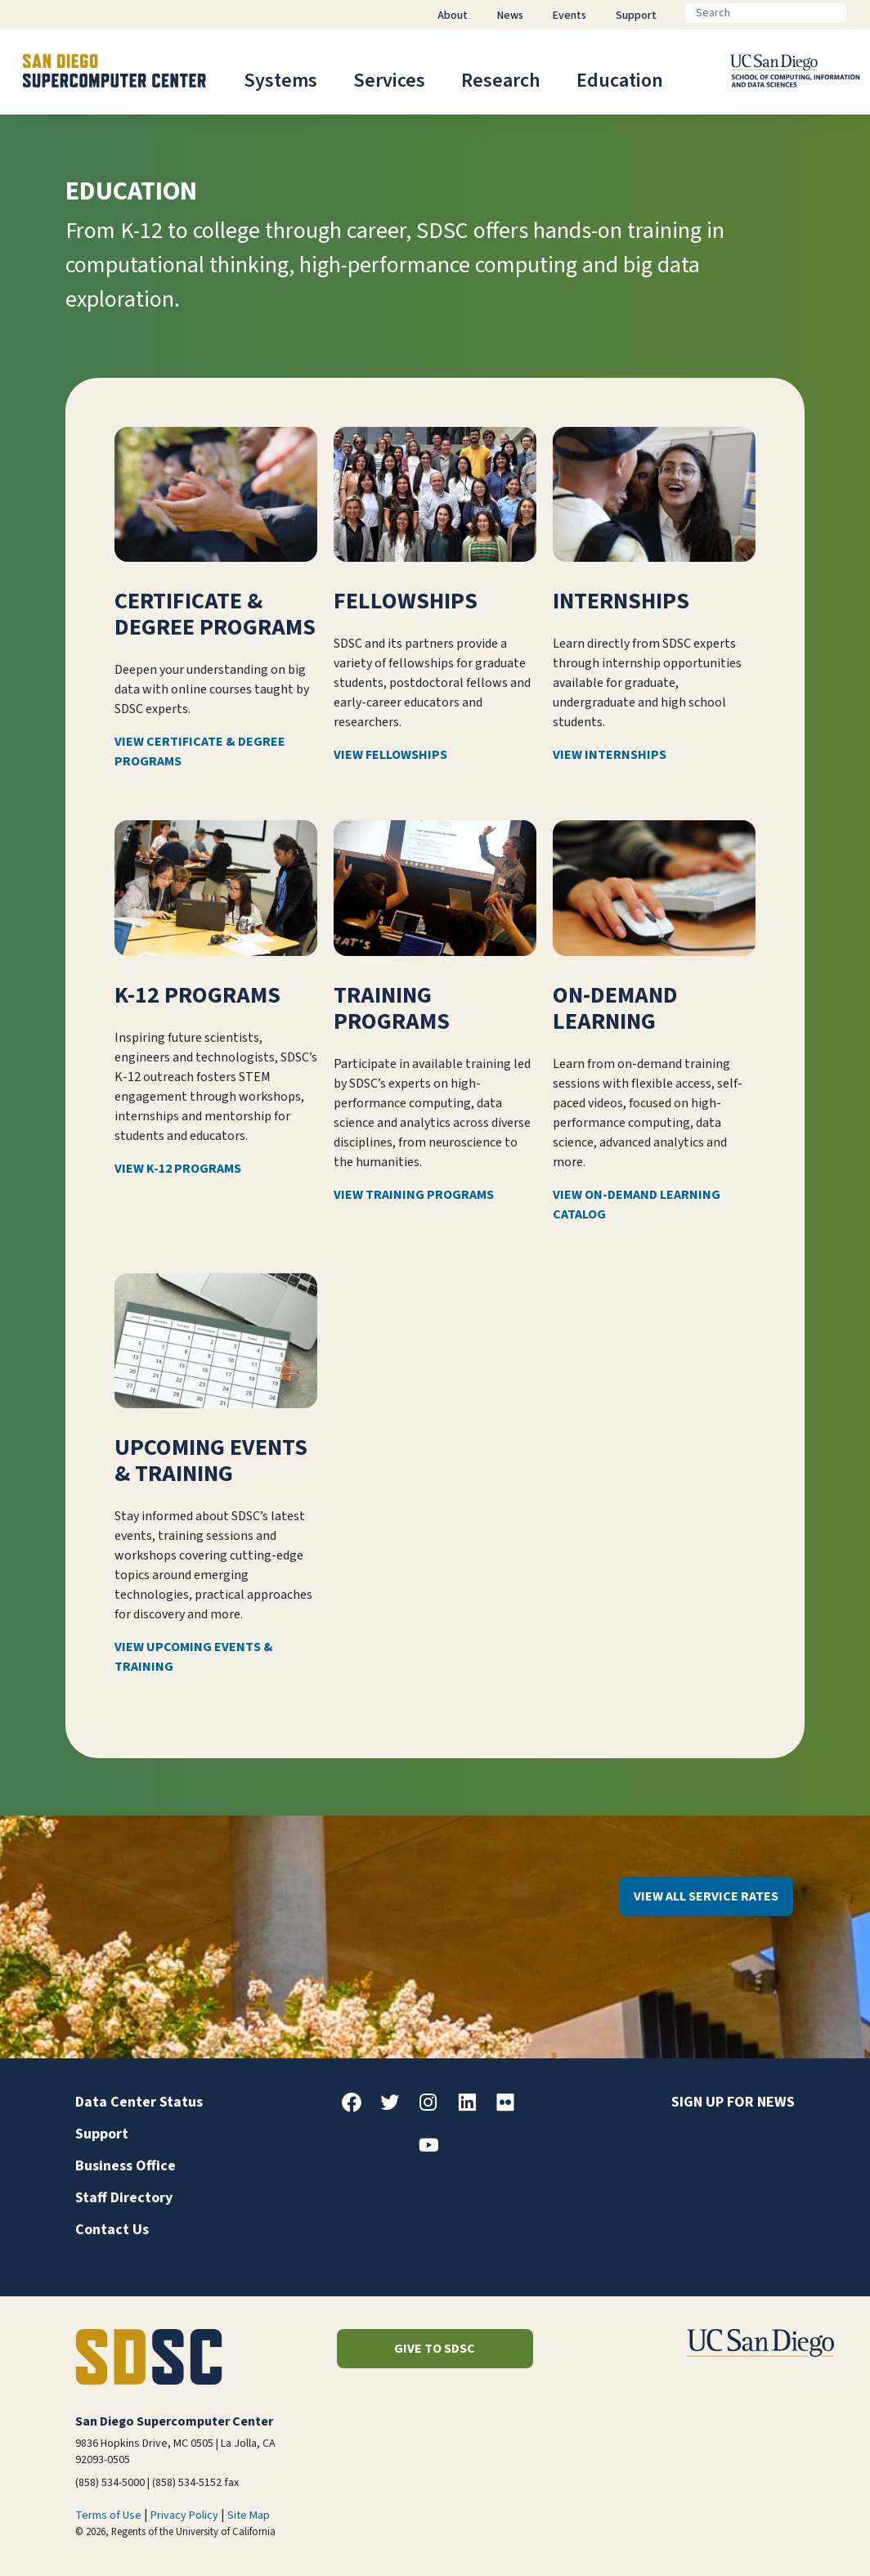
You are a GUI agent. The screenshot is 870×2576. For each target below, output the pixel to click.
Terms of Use (108, 2515)
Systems (280, 80)
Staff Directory (124, 2198)
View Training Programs (414, 1195)
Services (389, 80)
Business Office (125, 2166)
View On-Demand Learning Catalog (636, 1204)
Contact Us (112, 2229)
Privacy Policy (184, 2515)
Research (500, 80)
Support (101, 2134)
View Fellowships (390, 756)
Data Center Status (139, 2102)
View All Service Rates (706, 1896)
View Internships (609, 756)
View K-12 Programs (177, 1169)
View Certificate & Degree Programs (199, 752)
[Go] (859, 13)
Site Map (248, 2515)
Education (619, 80)
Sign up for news (733, 2102)
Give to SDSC (434, 2349)
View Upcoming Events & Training (193, 1657)
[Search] (766, 13)
